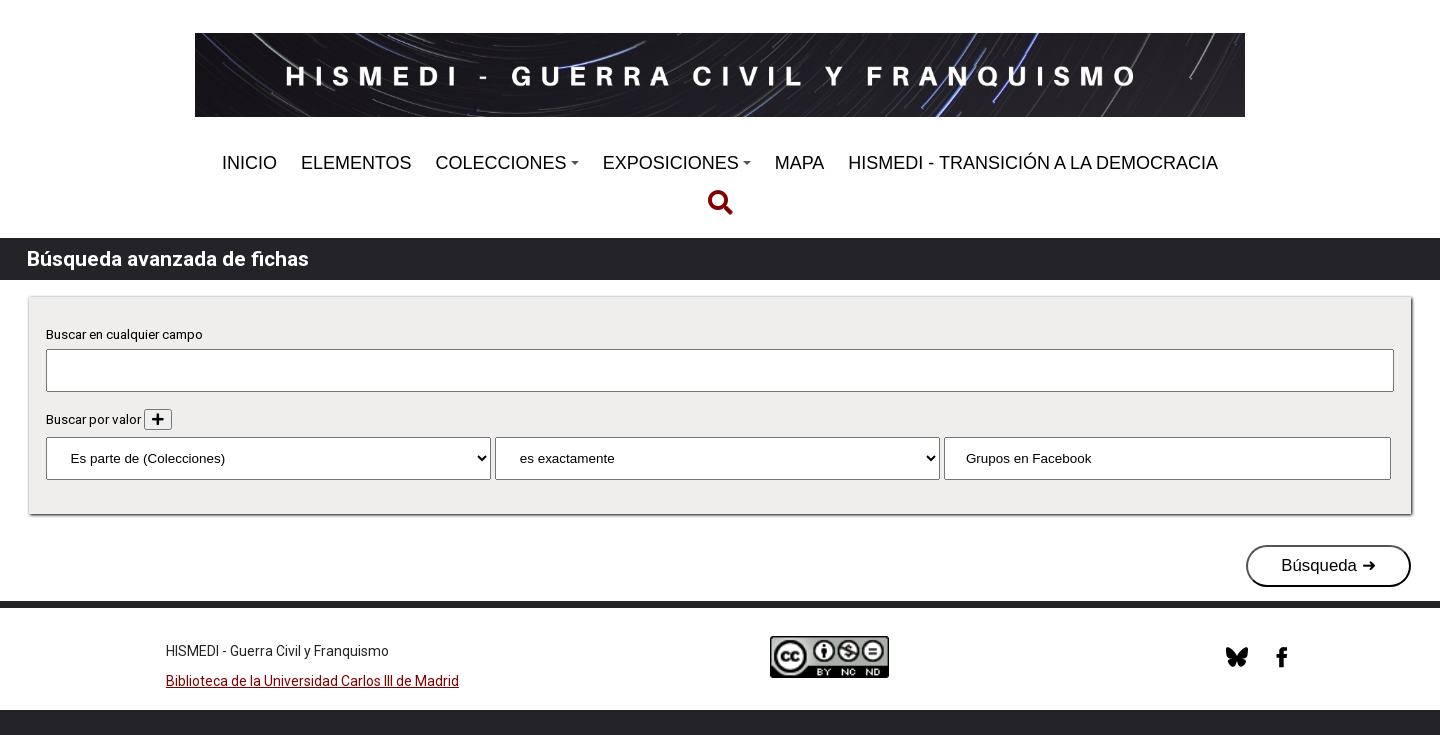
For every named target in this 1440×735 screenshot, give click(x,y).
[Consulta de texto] (1167, 458)
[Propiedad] (269, 458)
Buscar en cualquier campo (124, 334)
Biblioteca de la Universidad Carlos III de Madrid (312, 681)
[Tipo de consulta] (718, 458)
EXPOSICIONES (677, 163)
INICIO (249, 163)
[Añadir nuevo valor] (158, 419)
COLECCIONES (507, 163)
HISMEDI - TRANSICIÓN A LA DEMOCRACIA (1033, 163)
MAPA (800, 163)
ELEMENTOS (356, 163)
